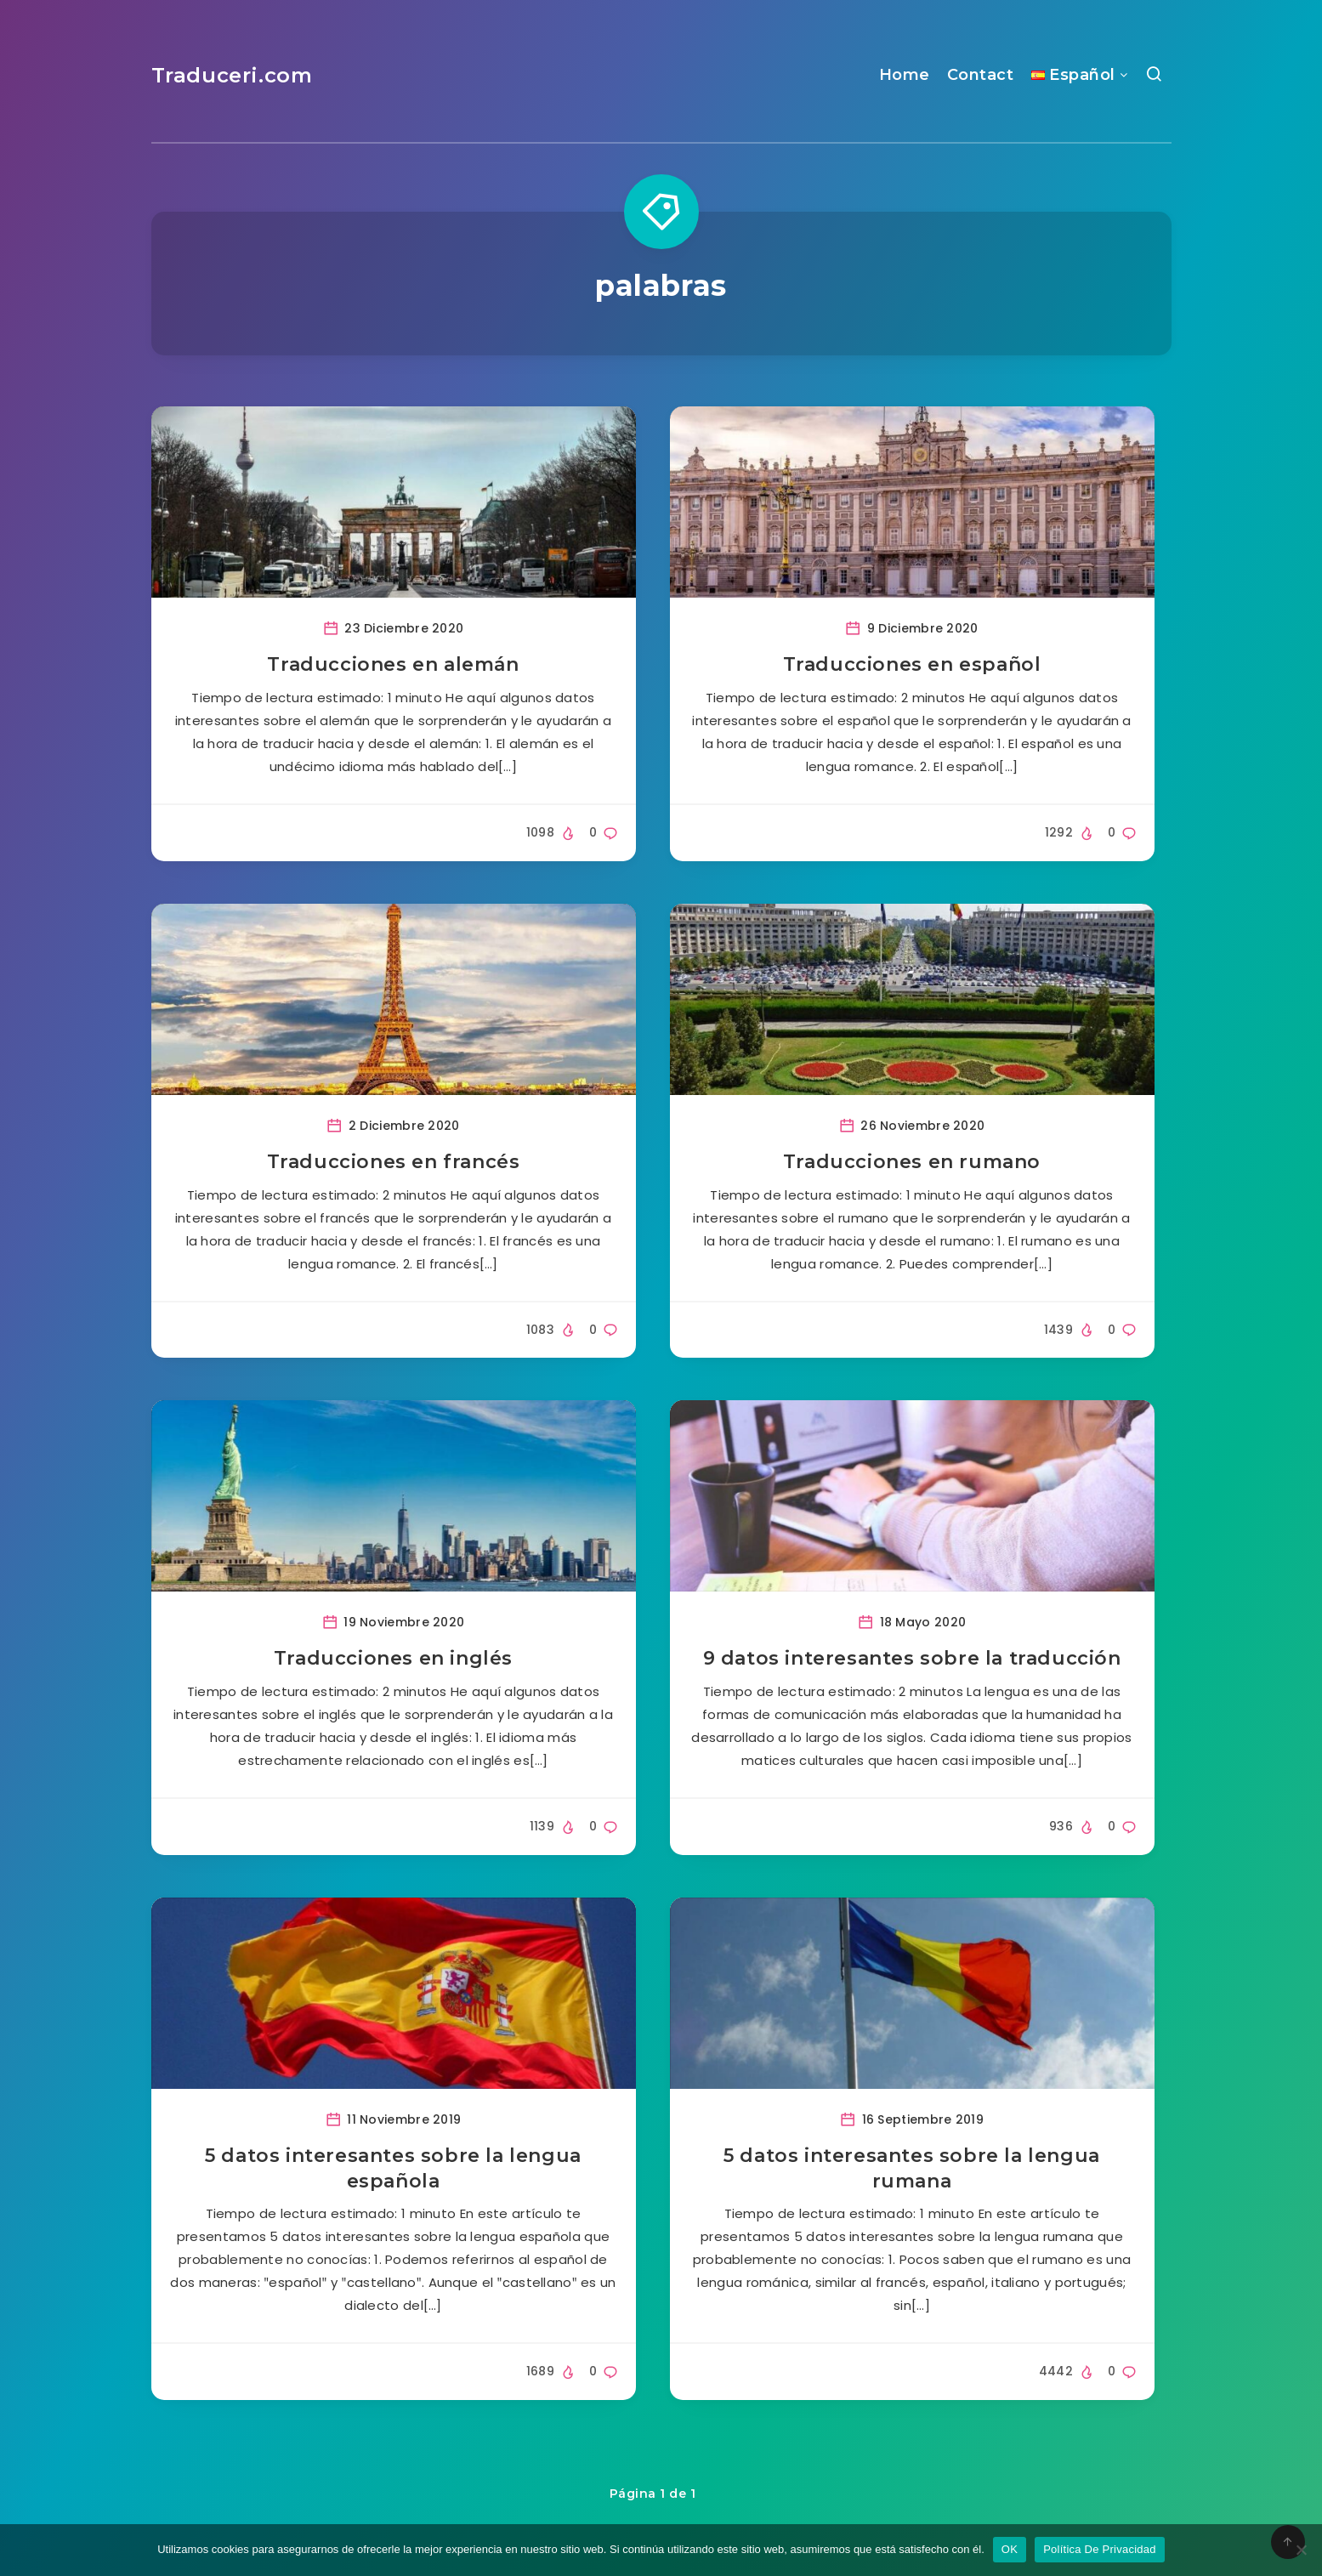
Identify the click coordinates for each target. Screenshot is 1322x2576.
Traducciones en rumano (912, 1161)
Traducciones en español (912, 664)
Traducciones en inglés (393, 1658)
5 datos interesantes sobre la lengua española (393, 2168)
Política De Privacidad (1099, 2549)
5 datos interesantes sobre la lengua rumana (911, 2168)
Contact (980, 74)
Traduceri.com (232, 75)
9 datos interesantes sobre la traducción (912, 1658)
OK (1009, 2549)
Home (904, 74)
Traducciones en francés (393, 1161)
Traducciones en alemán (393, 664)
